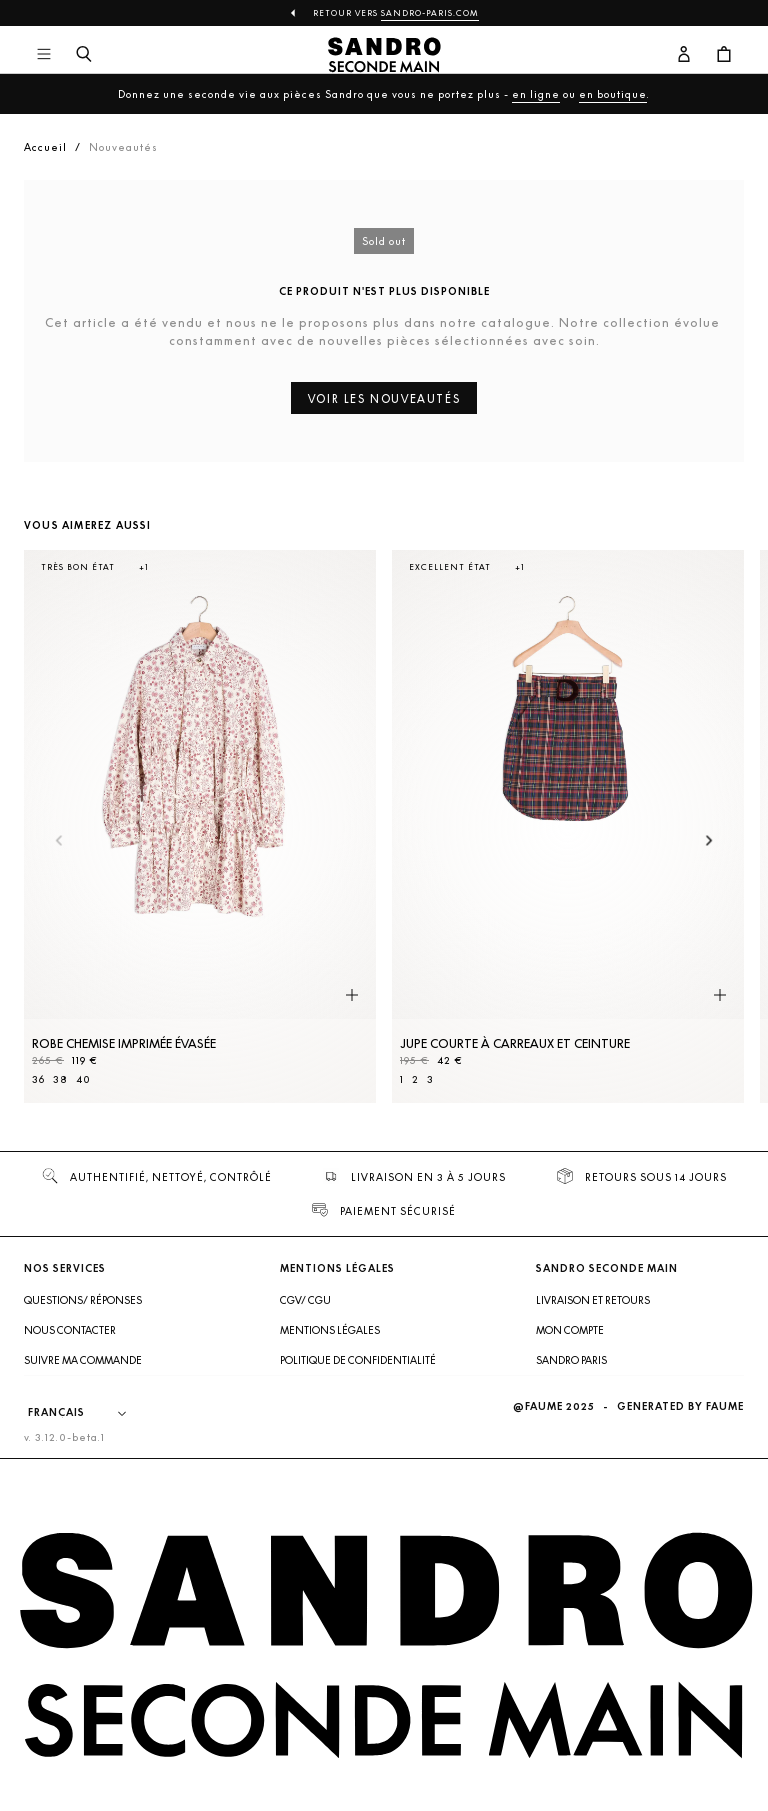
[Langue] (87, 1413)
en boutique (613, 94)
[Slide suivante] (709, 841)
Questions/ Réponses (83, 1300)
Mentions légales (330, 1330)
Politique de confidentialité (358, 1360)
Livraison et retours (593, 1300)
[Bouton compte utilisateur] (684, 55)
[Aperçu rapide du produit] (352, 995)
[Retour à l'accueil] (384, 55)
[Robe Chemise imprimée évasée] (200, 826)
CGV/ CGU (305, 1300)
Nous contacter (70, 1330)
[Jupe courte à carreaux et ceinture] (568, 826)
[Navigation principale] (44, 55)
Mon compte (570, 1330)
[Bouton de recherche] (84, 55)
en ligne (536, 94)
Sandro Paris (571, 1360)
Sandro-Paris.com (430, 13)
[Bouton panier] (724, 55)
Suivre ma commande (83, 1360)
